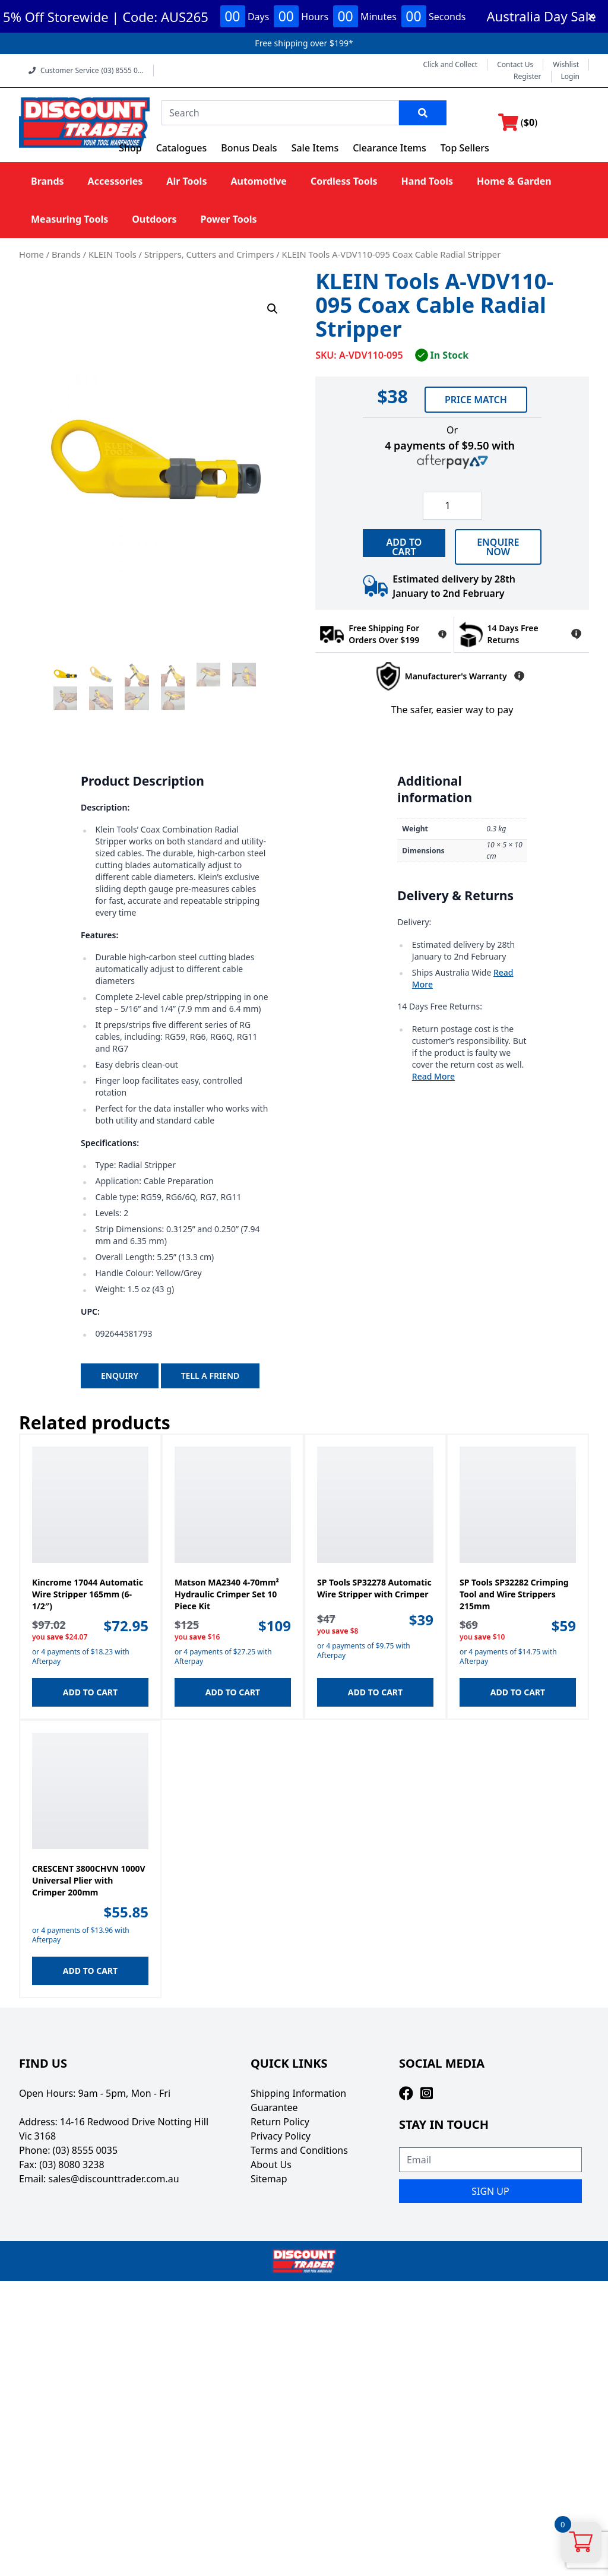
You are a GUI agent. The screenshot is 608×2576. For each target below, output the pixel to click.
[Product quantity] (452, 506)
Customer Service (86, 70)
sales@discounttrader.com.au (114, 2178)
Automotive (258, 181)
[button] (272, 308)
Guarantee (274, 2107)
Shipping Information (298, 2093)
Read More (433, 1076)
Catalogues (181, 147)
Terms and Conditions (299, 2150)
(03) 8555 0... (122, 70)
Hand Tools (427, 181)
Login (570, 76)
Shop (130, 147)
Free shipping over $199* (304, 43)
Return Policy (280, 2121)
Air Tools (186, 181)
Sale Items (315, 147)
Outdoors (154, 219)
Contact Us (515, 64)
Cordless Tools (344, 181)
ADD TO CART (404, 546)
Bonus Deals (249, 147)
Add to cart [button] (90, 1692)
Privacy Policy (281, 2136)
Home (31, 254)
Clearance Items (389, 147)
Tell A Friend (210, 1375)
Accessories (115, 181)
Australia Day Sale (541, 16)
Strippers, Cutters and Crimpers (209, 254)
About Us (271, 2164)
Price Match (476, 399)
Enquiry (119, 1375)
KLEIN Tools (112, 254)
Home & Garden (514, 181)
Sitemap (269, 2178)
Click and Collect (450, 64)
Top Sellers (465, 147)
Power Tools (228, 219)
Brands (47, 181)
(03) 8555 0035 (85, 2150)
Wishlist (566, 64)
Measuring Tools (69, 219)
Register (528, 76)
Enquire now (498, 547)
